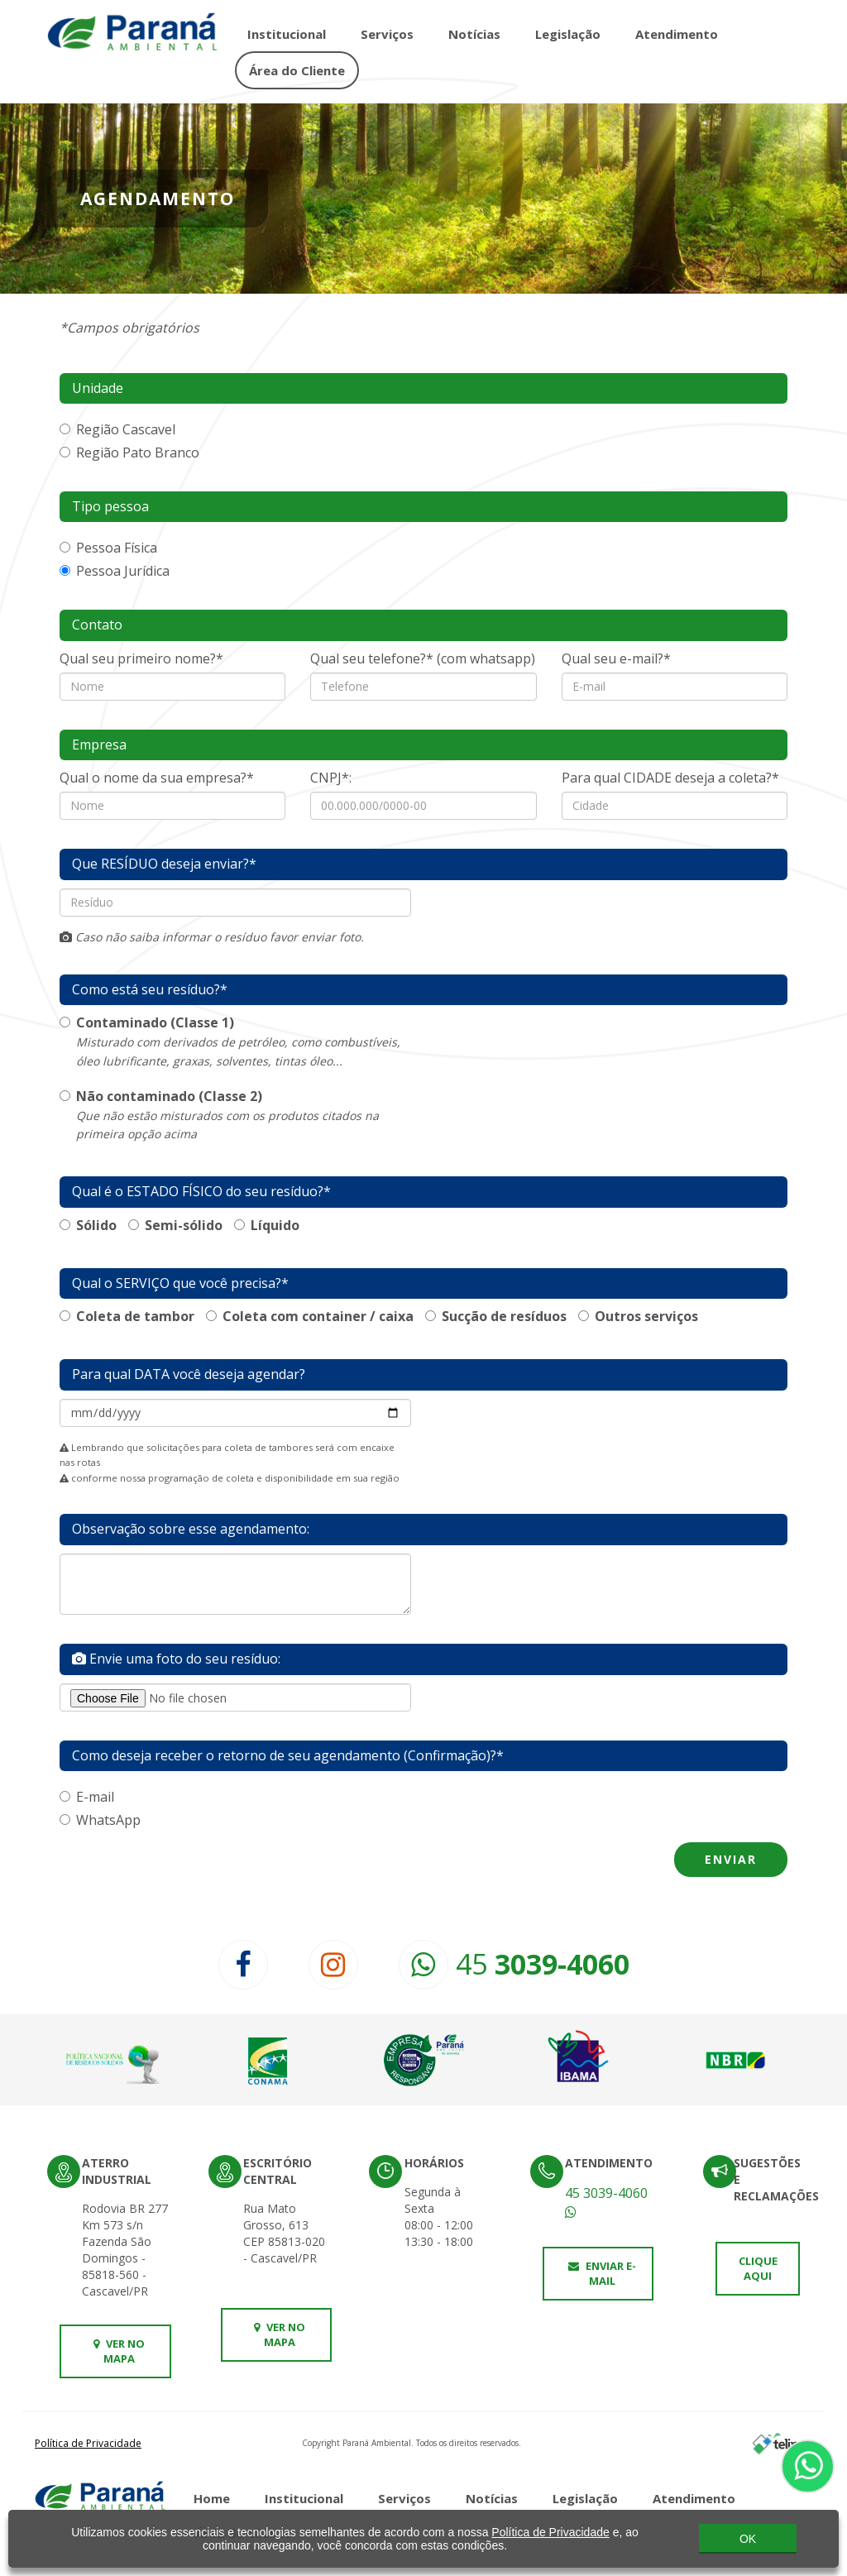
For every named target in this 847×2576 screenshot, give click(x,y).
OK (747, 2534)
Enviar (731, 1859)
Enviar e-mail (602, 2273)
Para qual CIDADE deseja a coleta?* (670, 777)
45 (514, 1964)
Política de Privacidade (88, 2443)
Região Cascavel (117, 429)
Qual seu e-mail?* (616, 658)
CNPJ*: (331, 777)
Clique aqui (758, 2268)
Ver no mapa (119, 2351)
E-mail (87, 1797)
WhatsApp (100, 1820)
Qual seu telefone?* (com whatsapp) (422, 658)
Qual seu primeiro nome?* (141, 658)
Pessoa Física (108, 548)
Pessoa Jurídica (115, 571)
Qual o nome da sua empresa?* (157, 777)
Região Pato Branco (129, 452)
